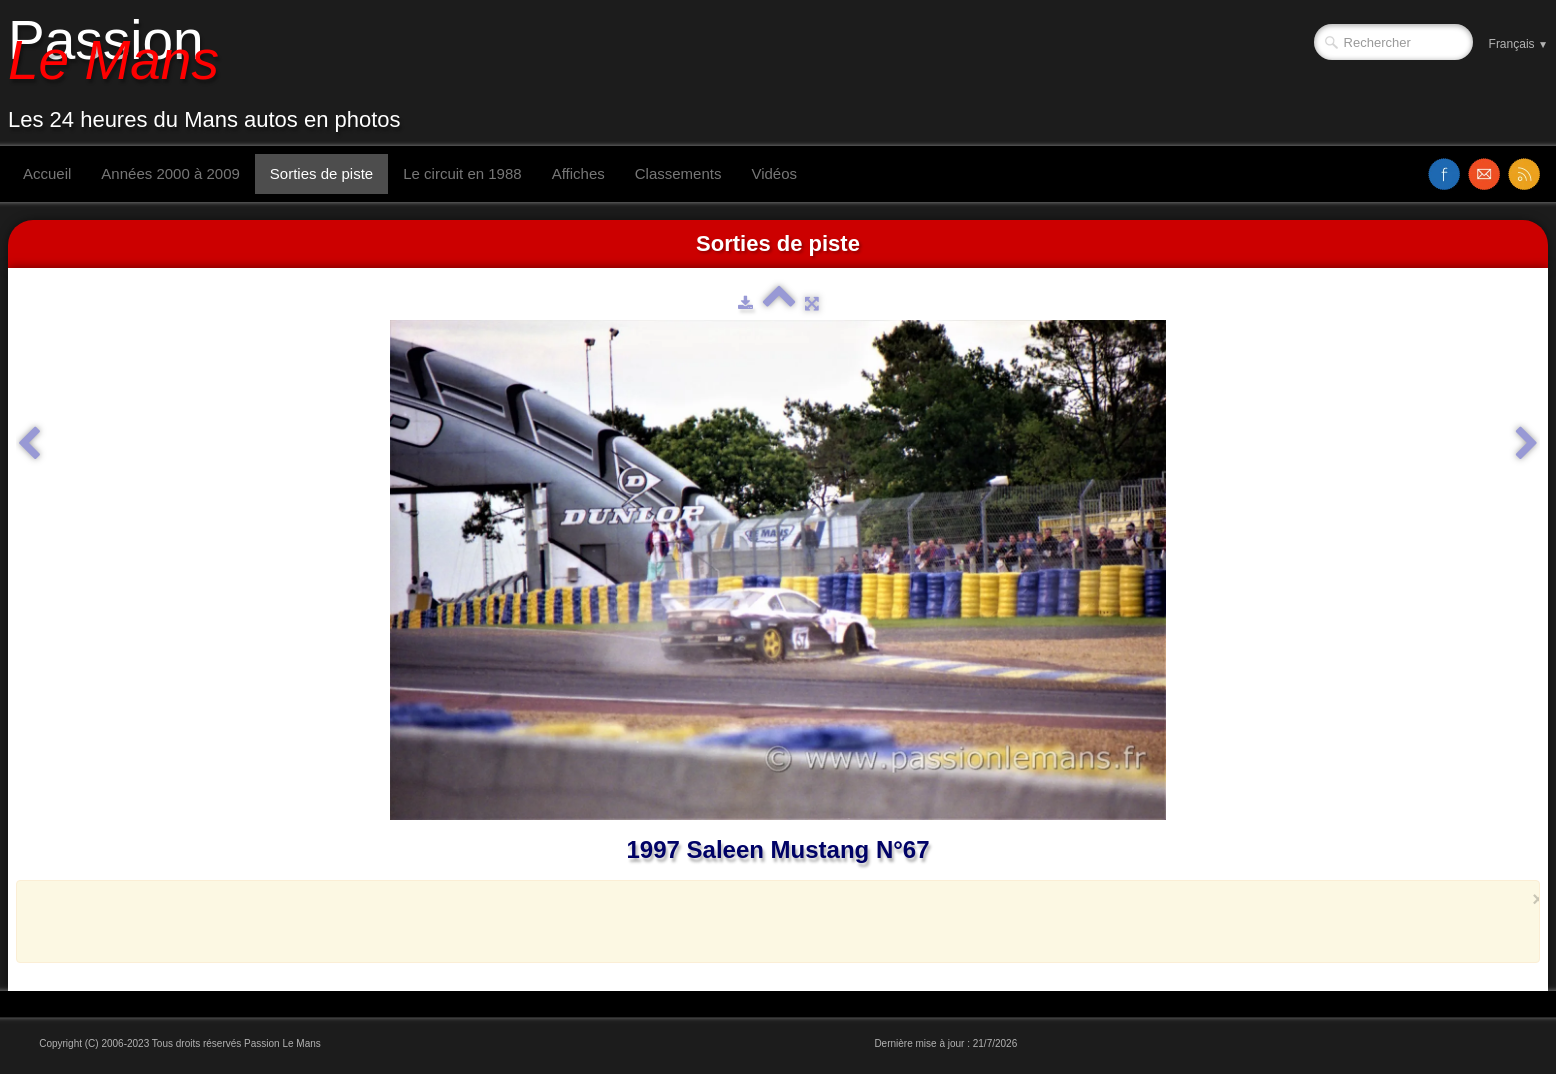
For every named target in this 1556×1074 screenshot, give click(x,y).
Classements (678, 173)
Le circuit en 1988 (462, 173)
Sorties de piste (321, 173)
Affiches (578, 173)
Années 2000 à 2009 (170, 173)
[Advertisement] (772, 921)
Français (1518, 44)
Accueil (47, 173)
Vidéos (774, 173)
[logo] (212, 73)
